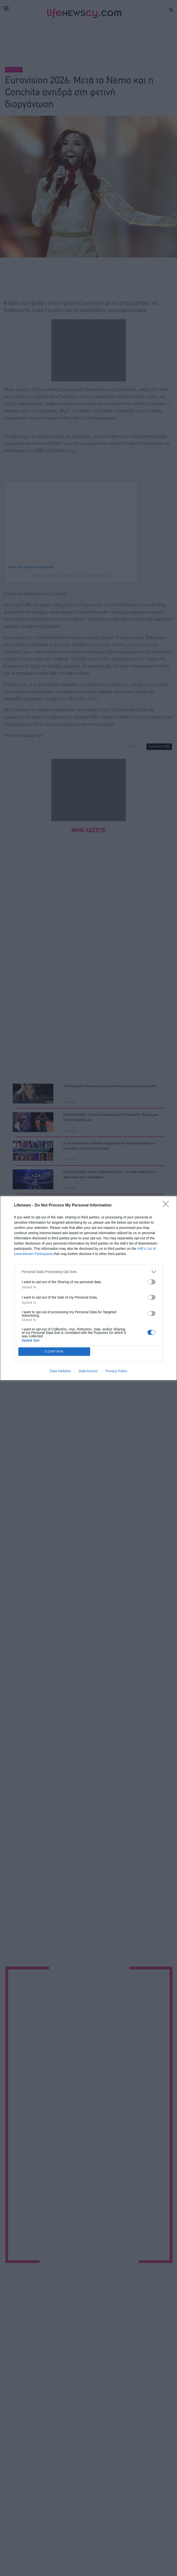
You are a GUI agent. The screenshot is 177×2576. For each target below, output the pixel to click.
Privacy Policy (116, 1371)
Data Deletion (60, 1371)
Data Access (88, 1371)
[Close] (167, 1205)
